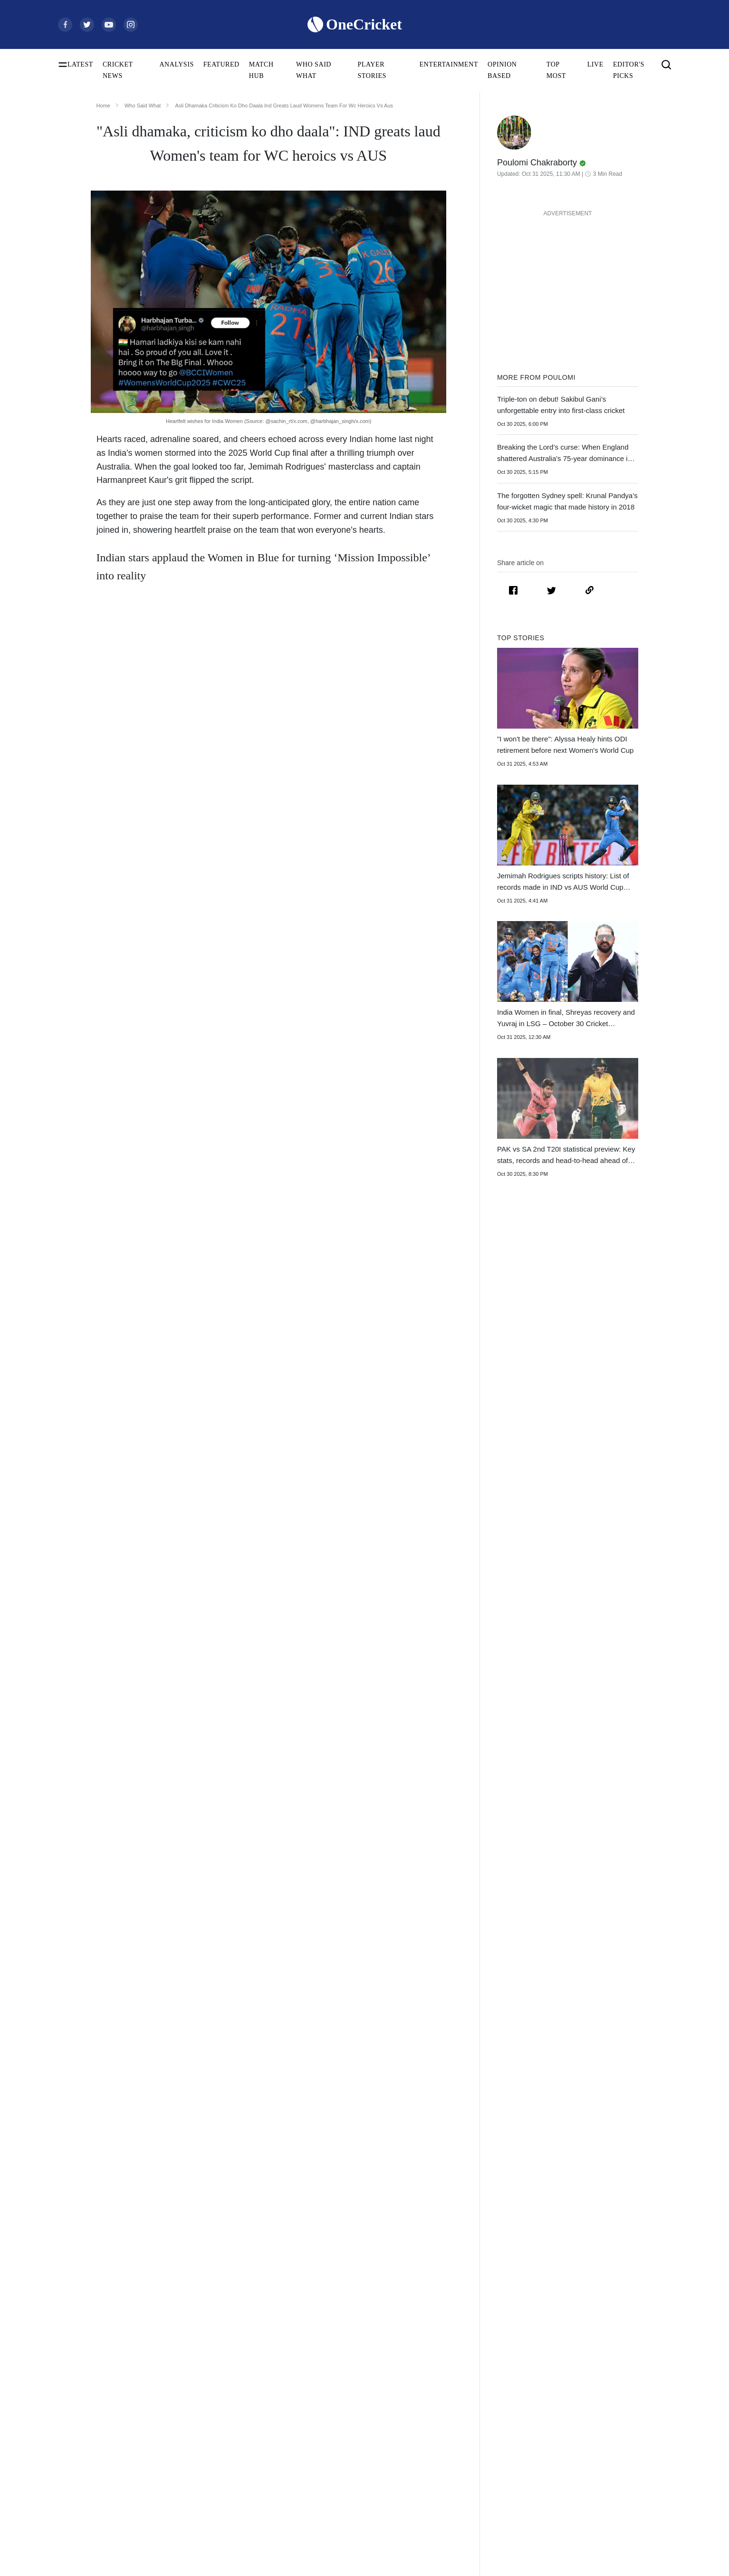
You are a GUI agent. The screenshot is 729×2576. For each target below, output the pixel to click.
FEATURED (221, 64)
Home (103, 105)
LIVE (595, 64)
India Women (147, 616)
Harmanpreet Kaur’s (368, 801)
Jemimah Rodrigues (351, 666)
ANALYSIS (176, 64)
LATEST (80, 64)
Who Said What (143, 105)
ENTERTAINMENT (448, 64)
